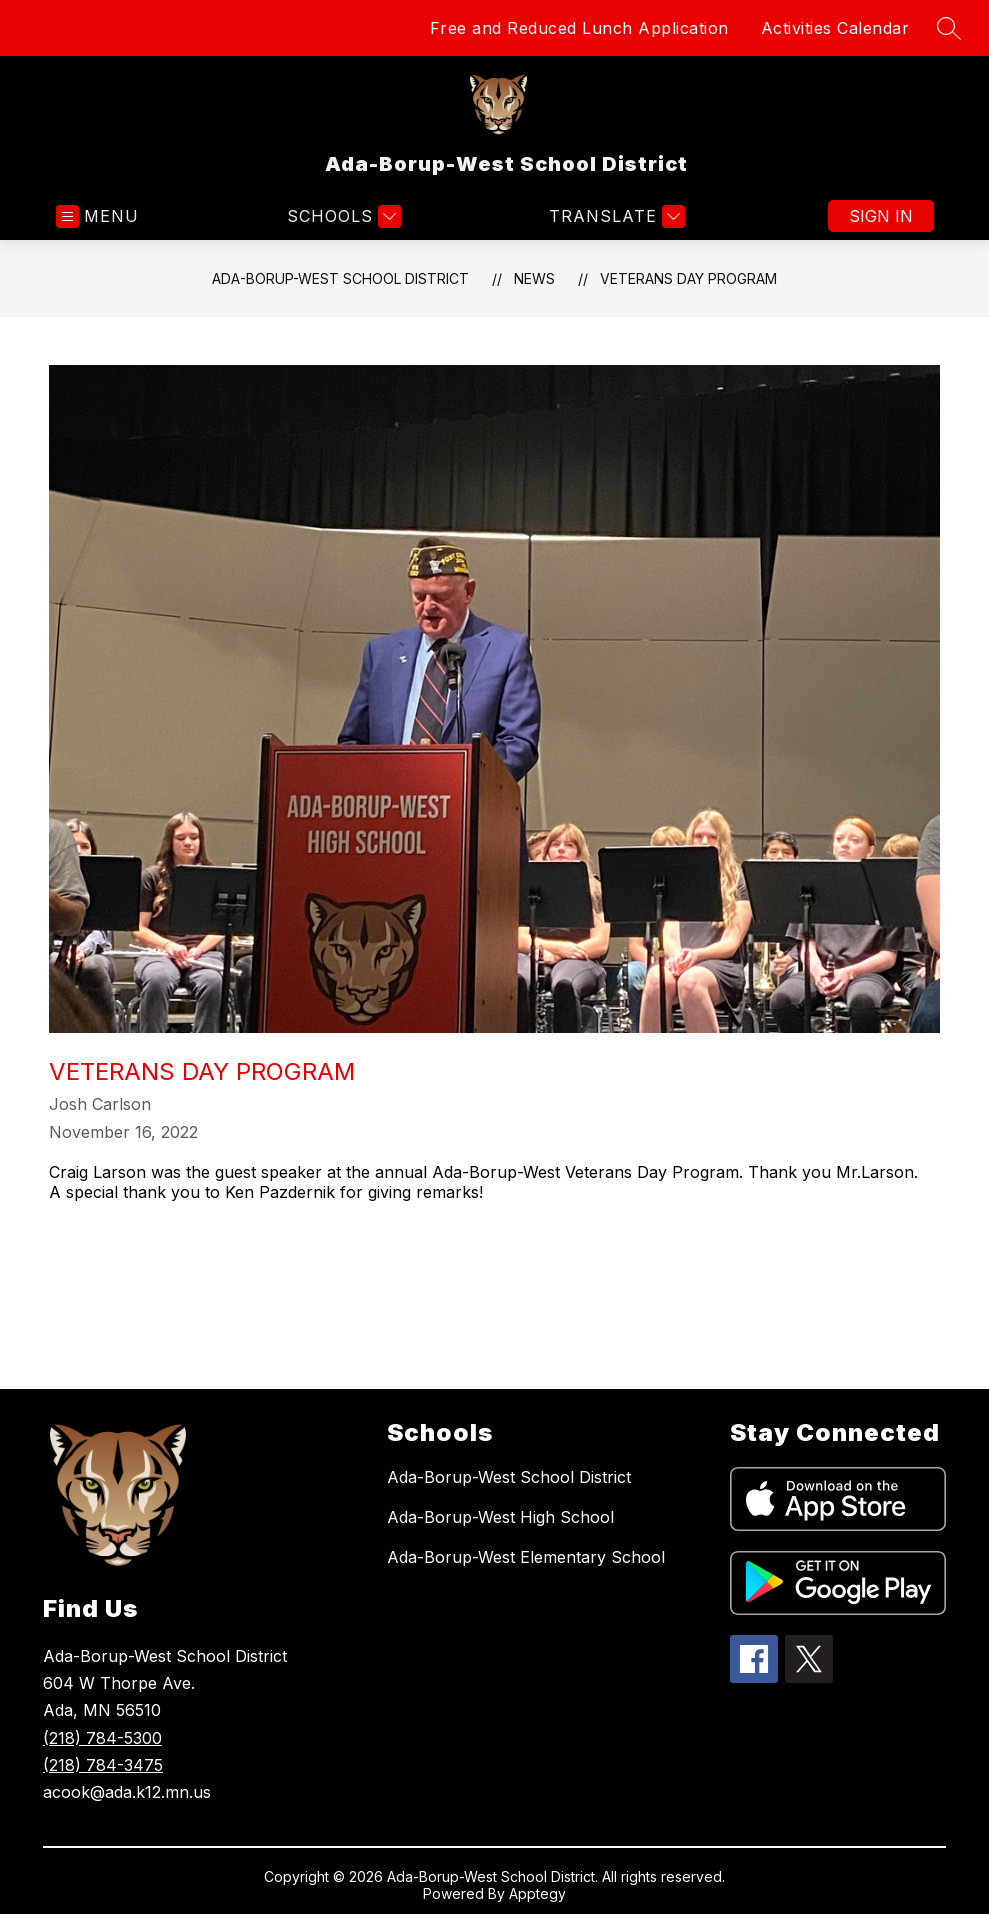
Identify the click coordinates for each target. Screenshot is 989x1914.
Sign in (881, 216)
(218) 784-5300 (102, 1738)
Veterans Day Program (688, 278)
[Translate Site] (614, 216)
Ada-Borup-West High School (500, 1517)
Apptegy (537, 1893)
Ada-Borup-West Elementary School (526, 1557)
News (534, 278)
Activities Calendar (835, 28)
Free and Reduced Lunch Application (579, 28)
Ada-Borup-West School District (340, 278)
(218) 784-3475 (103, 1765)
